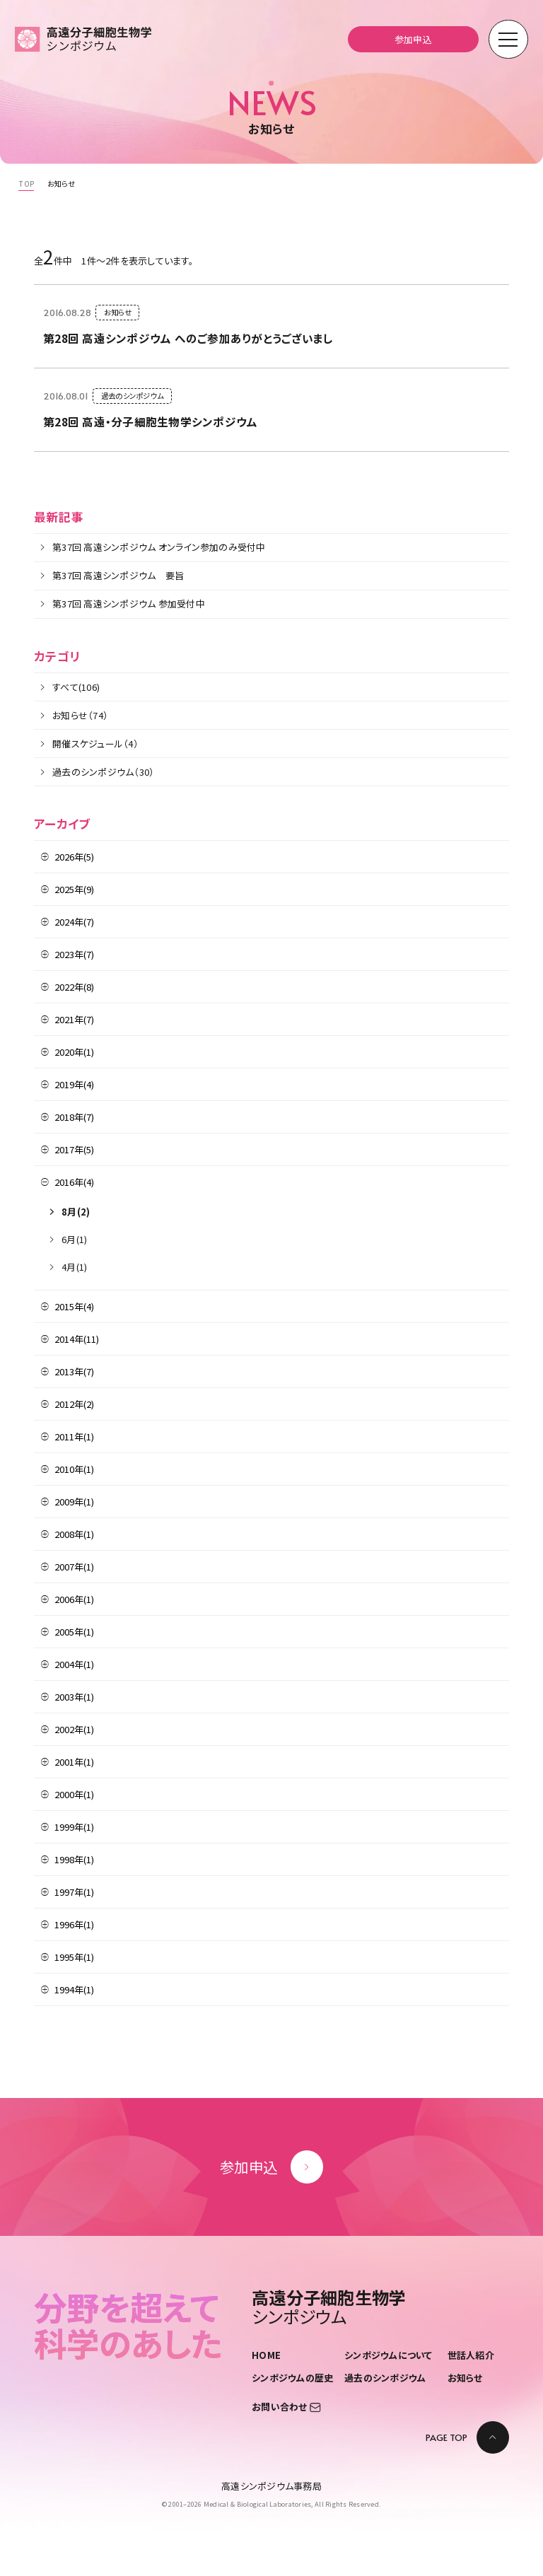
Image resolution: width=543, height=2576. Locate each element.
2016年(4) (74, 1182)
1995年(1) (74, 1957)
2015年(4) (74, 1306)
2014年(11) (76, 1339)
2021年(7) (74, 1019)
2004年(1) (74, 1664)
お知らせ (465, 2377)
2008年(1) (74, 1534)
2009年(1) (74, 1501)
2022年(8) (74, 986)
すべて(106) (76, 687)
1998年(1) (74, 1859)
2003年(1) (74, 1696)
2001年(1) (74, 1761)
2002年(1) (74, 1729)
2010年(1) (74, 1469)
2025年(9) (74, 889)
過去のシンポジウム (385, 2377)
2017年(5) (74, 1149)
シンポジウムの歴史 (292, 2377)
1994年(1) (74, 1989)
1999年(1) (74, 1827)
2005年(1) (74, 1631)
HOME (266, 2354)
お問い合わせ (286, 2406)
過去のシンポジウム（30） (103, 772)
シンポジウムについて (388, 2354)
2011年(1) (74, 1436)
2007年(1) (74, 1566)
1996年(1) (74, 1924)
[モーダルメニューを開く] (508, 39)
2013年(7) (74, 1371)
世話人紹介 (471, 2354)
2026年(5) (74, 856)
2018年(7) (74, 1117)
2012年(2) (74, 1404)
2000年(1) (74, 1794)
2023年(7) (74, 954)
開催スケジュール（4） (95, 743)
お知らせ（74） (80, 715)
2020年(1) (74, 1052)
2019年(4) (74, 1084)
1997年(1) (74, 1892)
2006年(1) (74, 1599)
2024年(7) (74, 921)
